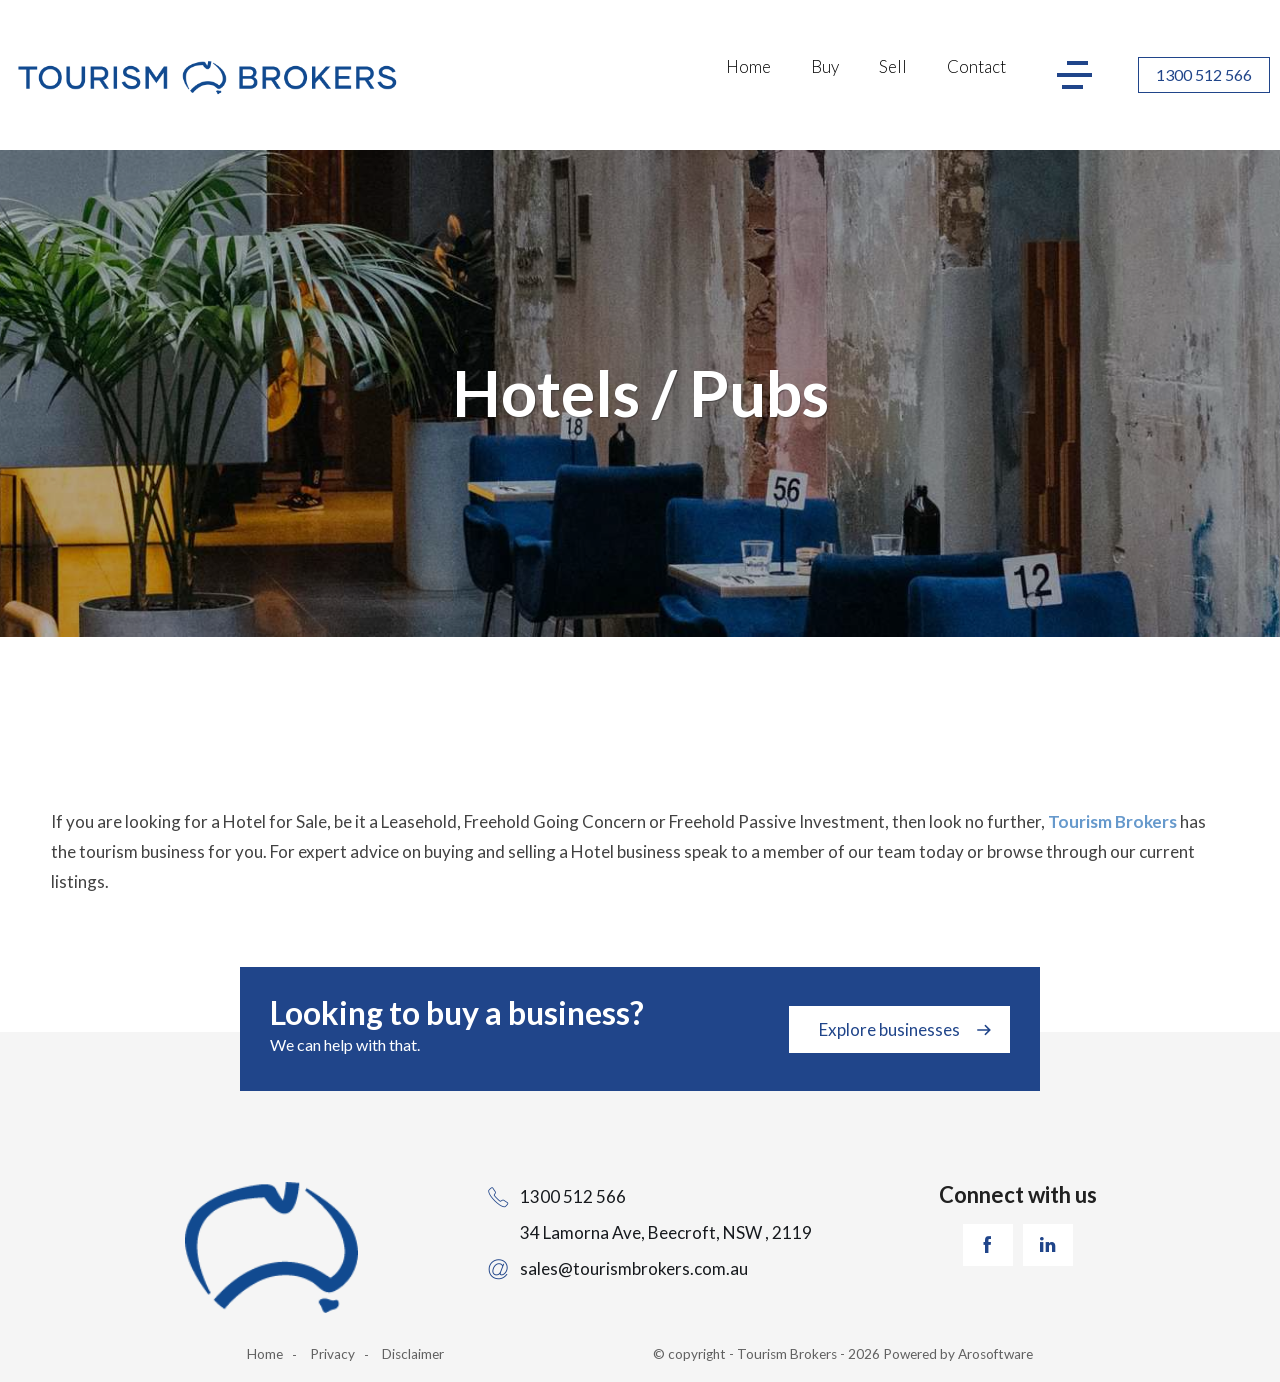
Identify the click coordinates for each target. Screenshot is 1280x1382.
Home (748, 66)
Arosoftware (995, 1354)
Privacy (332, 1354)
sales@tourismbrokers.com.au (634, 1268)
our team (882, 851)
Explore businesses (889, 1029)
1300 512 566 (1204, 74)
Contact (976, 66)
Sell (893, 66)
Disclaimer (413, 1354)
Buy (825, 66)
